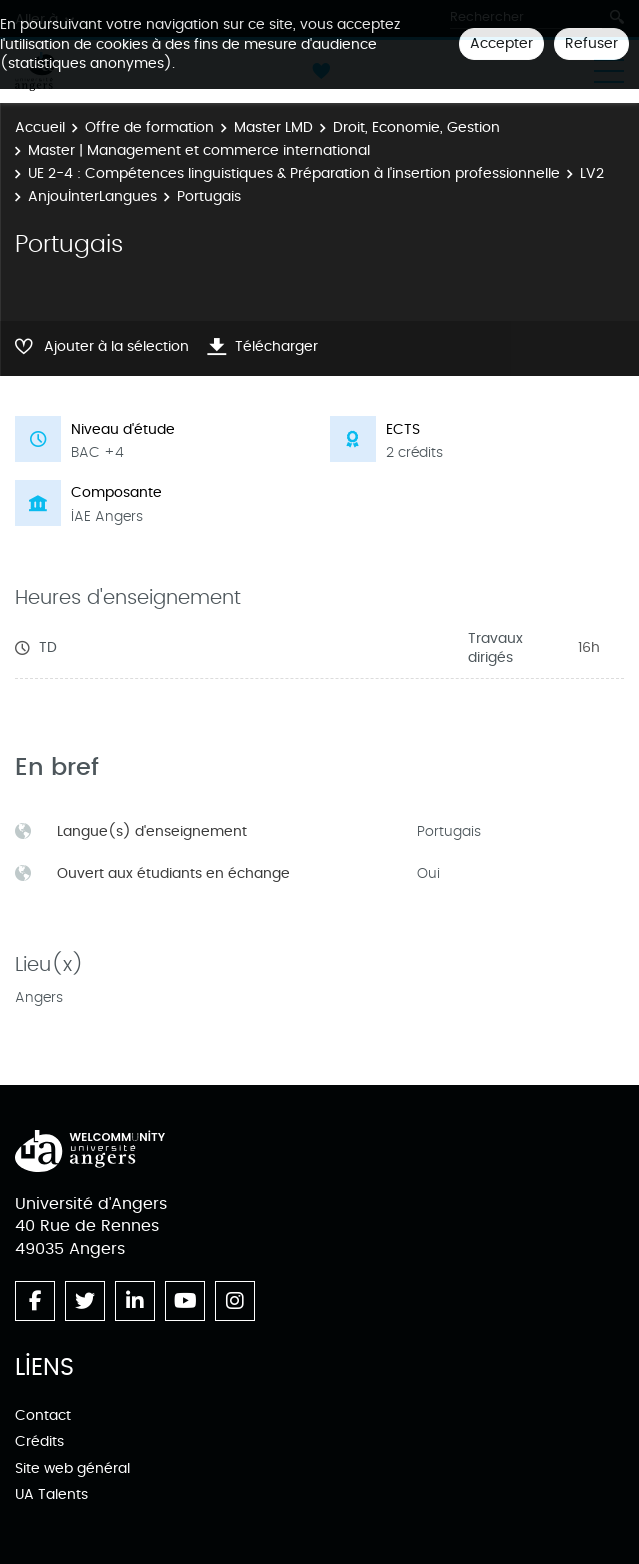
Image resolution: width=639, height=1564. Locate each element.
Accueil (40, 127)
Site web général (72, 1468)
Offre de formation (149, 127)
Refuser (591, 43)
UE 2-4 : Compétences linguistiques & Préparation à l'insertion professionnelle (294, 173)
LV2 (592, 173)
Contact (43, 1415)
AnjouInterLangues (92, 196)
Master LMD (273, 127)
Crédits (39, 1441)
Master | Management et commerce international (199, 150)
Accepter (501, 43)
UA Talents (51, 1494)
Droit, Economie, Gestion (416, 127)
